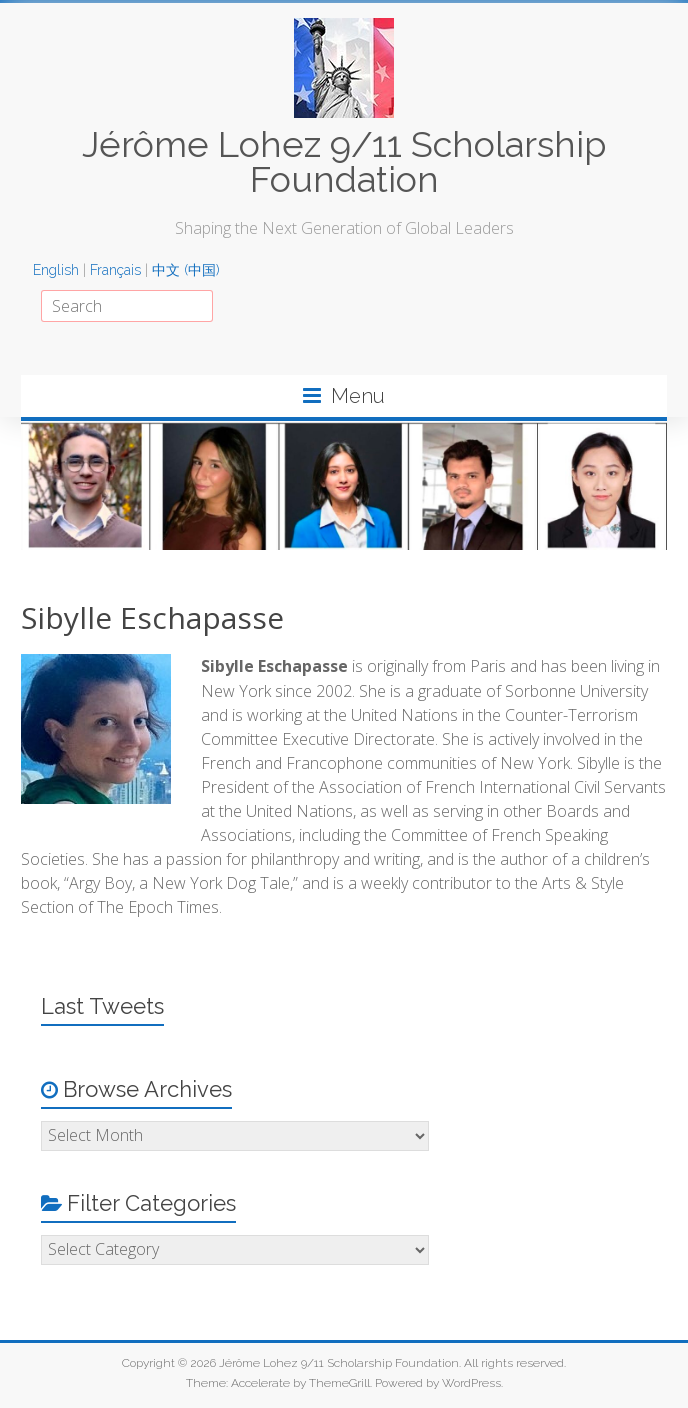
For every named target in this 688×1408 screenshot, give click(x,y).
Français (115, 270)
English (56, 270)
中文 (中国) (186, 270)
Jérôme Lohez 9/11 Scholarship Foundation (344, 161)
